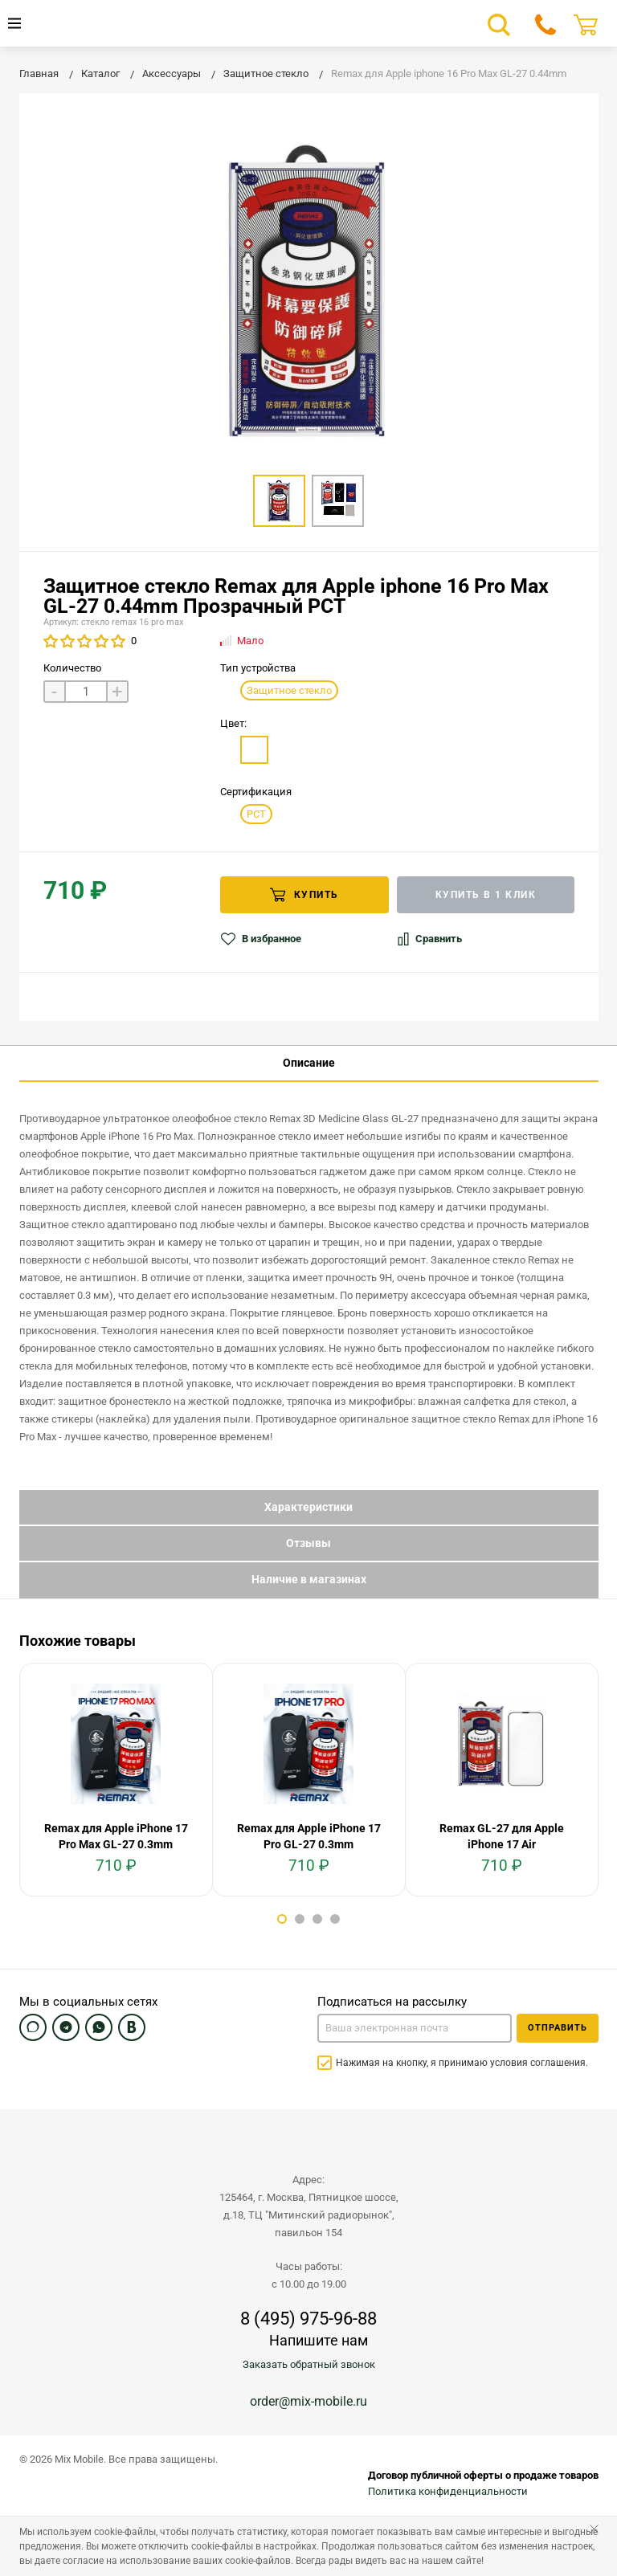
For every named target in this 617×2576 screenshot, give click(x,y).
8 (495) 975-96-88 (308, 2319)
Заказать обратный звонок (309, 2364)
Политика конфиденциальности (448, 2491)
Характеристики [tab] (308, 1506)
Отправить (557, 2028)
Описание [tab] (309, 1062)
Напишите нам (318, 2340)
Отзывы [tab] (308, 1543)
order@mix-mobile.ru (308, 2401)
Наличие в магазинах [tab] (308, 1579)
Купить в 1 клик (486, 894)
